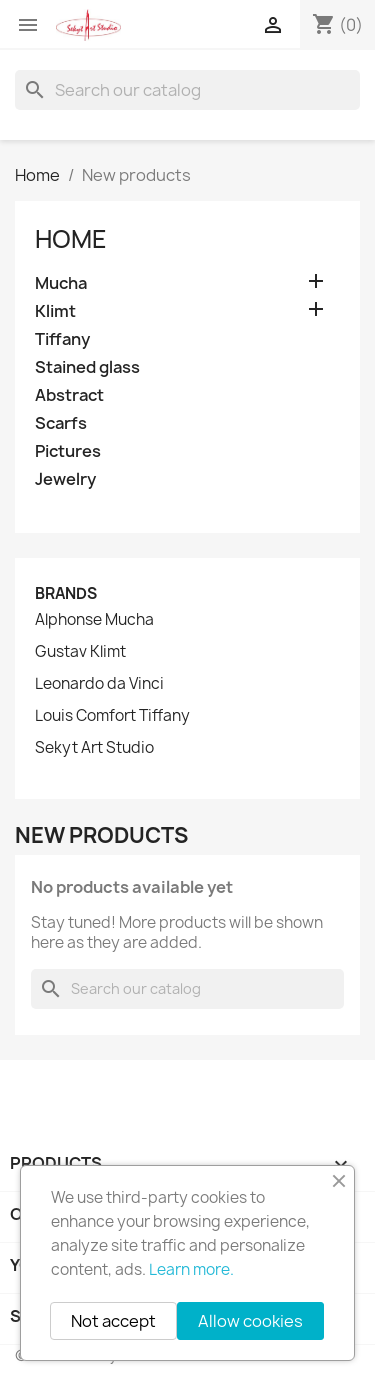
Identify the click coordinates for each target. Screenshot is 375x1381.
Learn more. (191, 1269)
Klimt (55, 311)
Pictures (68, 451)
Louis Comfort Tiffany (112, 716)
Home (71, 239)
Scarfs (61, 423)
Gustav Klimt (80, 652)
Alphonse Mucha (94, 620)
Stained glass (87, 367)
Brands (66, 593)
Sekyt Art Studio (94, 748)
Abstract (69, 395)
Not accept (113, 1321)
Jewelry (65, 479)
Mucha (61, 283)
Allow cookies (250, 1321)
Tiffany (62, 339)
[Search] (187, 90)
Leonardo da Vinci (99, 684)
